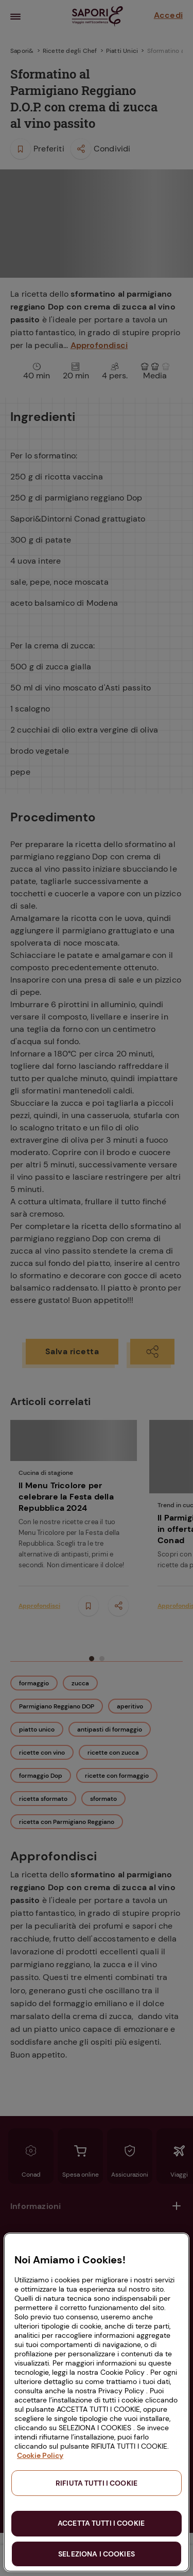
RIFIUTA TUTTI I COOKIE (96, 2483)
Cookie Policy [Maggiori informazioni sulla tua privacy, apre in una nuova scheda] (40, 2455)
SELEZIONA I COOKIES (96, 2554)
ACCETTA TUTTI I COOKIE (101, 2523)
